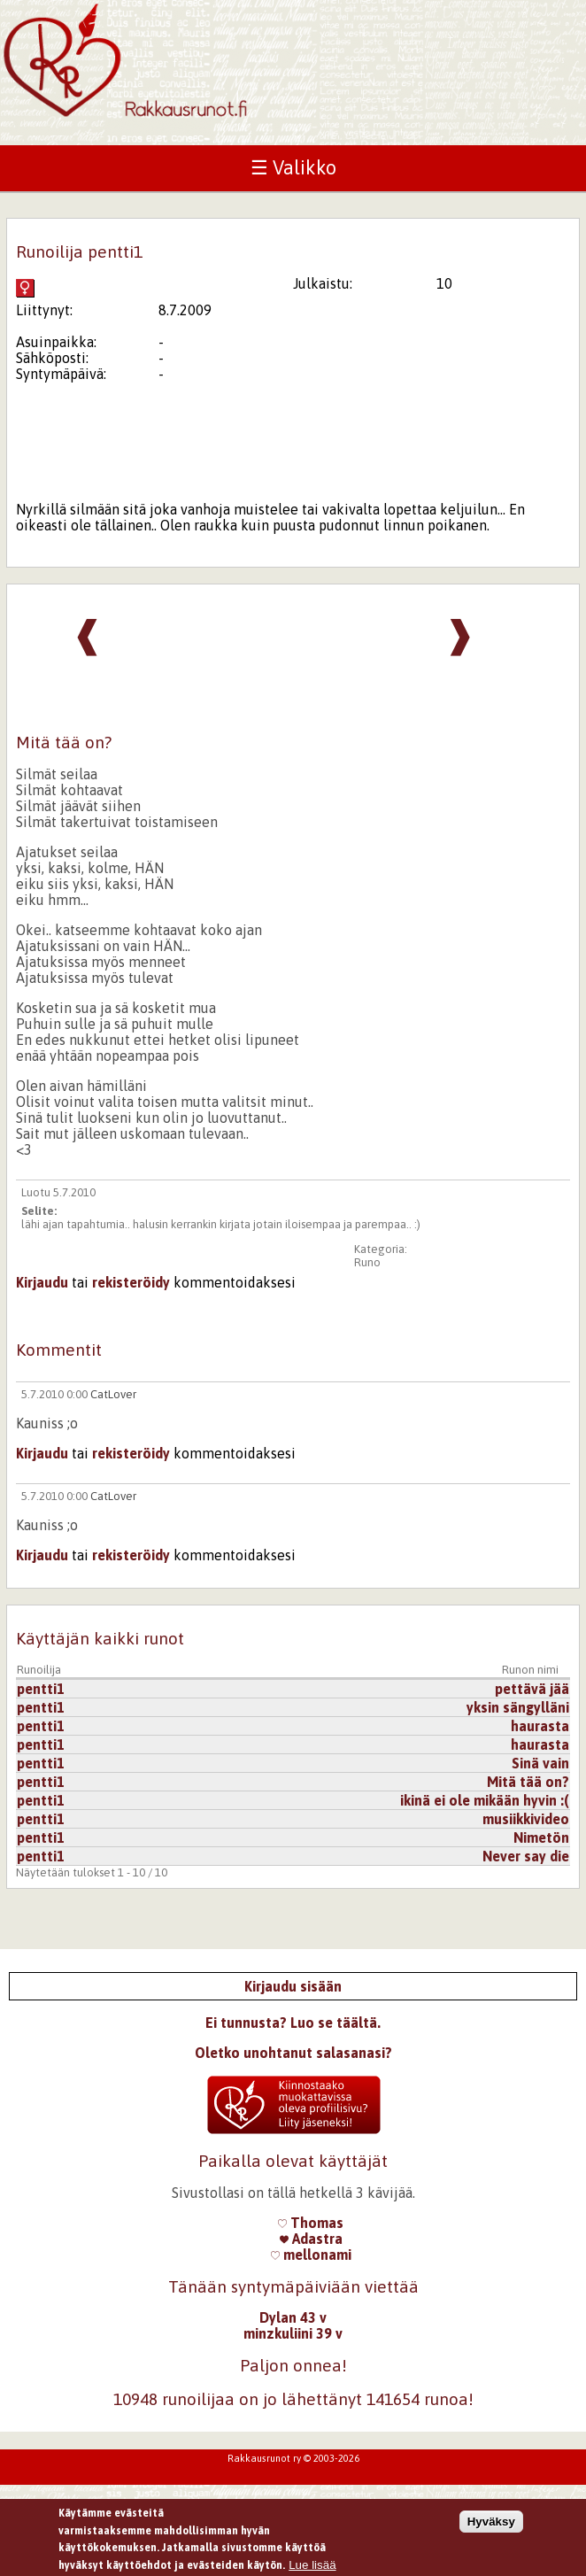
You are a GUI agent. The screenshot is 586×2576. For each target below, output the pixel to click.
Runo (367, 1262)
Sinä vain (540, 1763)
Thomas (310, 2223)
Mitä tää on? (528, 1782)
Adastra (311, 2239)
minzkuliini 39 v (293, 2333)
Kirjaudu (42, 1282)
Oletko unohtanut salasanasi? (293, 2053)
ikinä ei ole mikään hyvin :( (484, 1800)
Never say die (525, 1856)
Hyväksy (491, 2521)
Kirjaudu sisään (293, 1986)
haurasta (540, 1726)
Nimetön (541, 1837)
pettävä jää (532, 1689)
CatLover (113, 1394)
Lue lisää (312, 2565)
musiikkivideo (525, 1819)
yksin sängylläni (517, 1707)
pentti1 (41, 1689)
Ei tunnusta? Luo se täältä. (293, 2023)
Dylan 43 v (293, 2317)
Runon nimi (530, 1669)
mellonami (311, 2255)
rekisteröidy (131, 1282)
